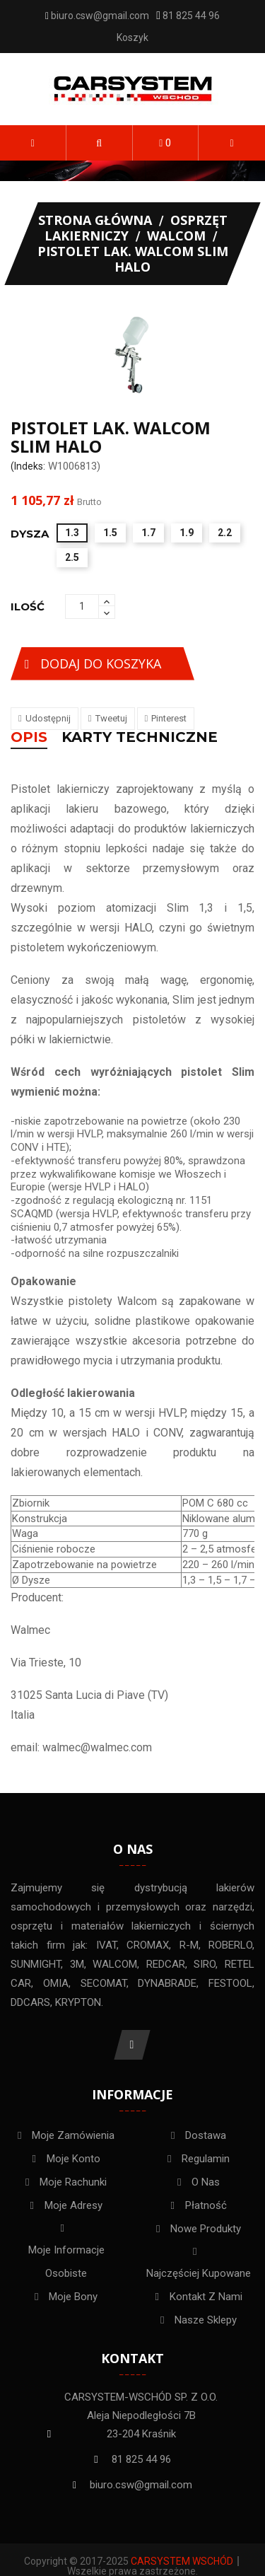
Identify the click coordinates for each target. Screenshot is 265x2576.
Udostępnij (48, 718)
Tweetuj (111, 718)
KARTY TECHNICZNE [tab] (139, 737)
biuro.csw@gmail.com (100, 15)
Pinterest (169, 718)
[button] (99, 143)
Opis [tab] (29, 737)
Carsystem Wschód (182, 2561)
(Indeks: (28, 466)
